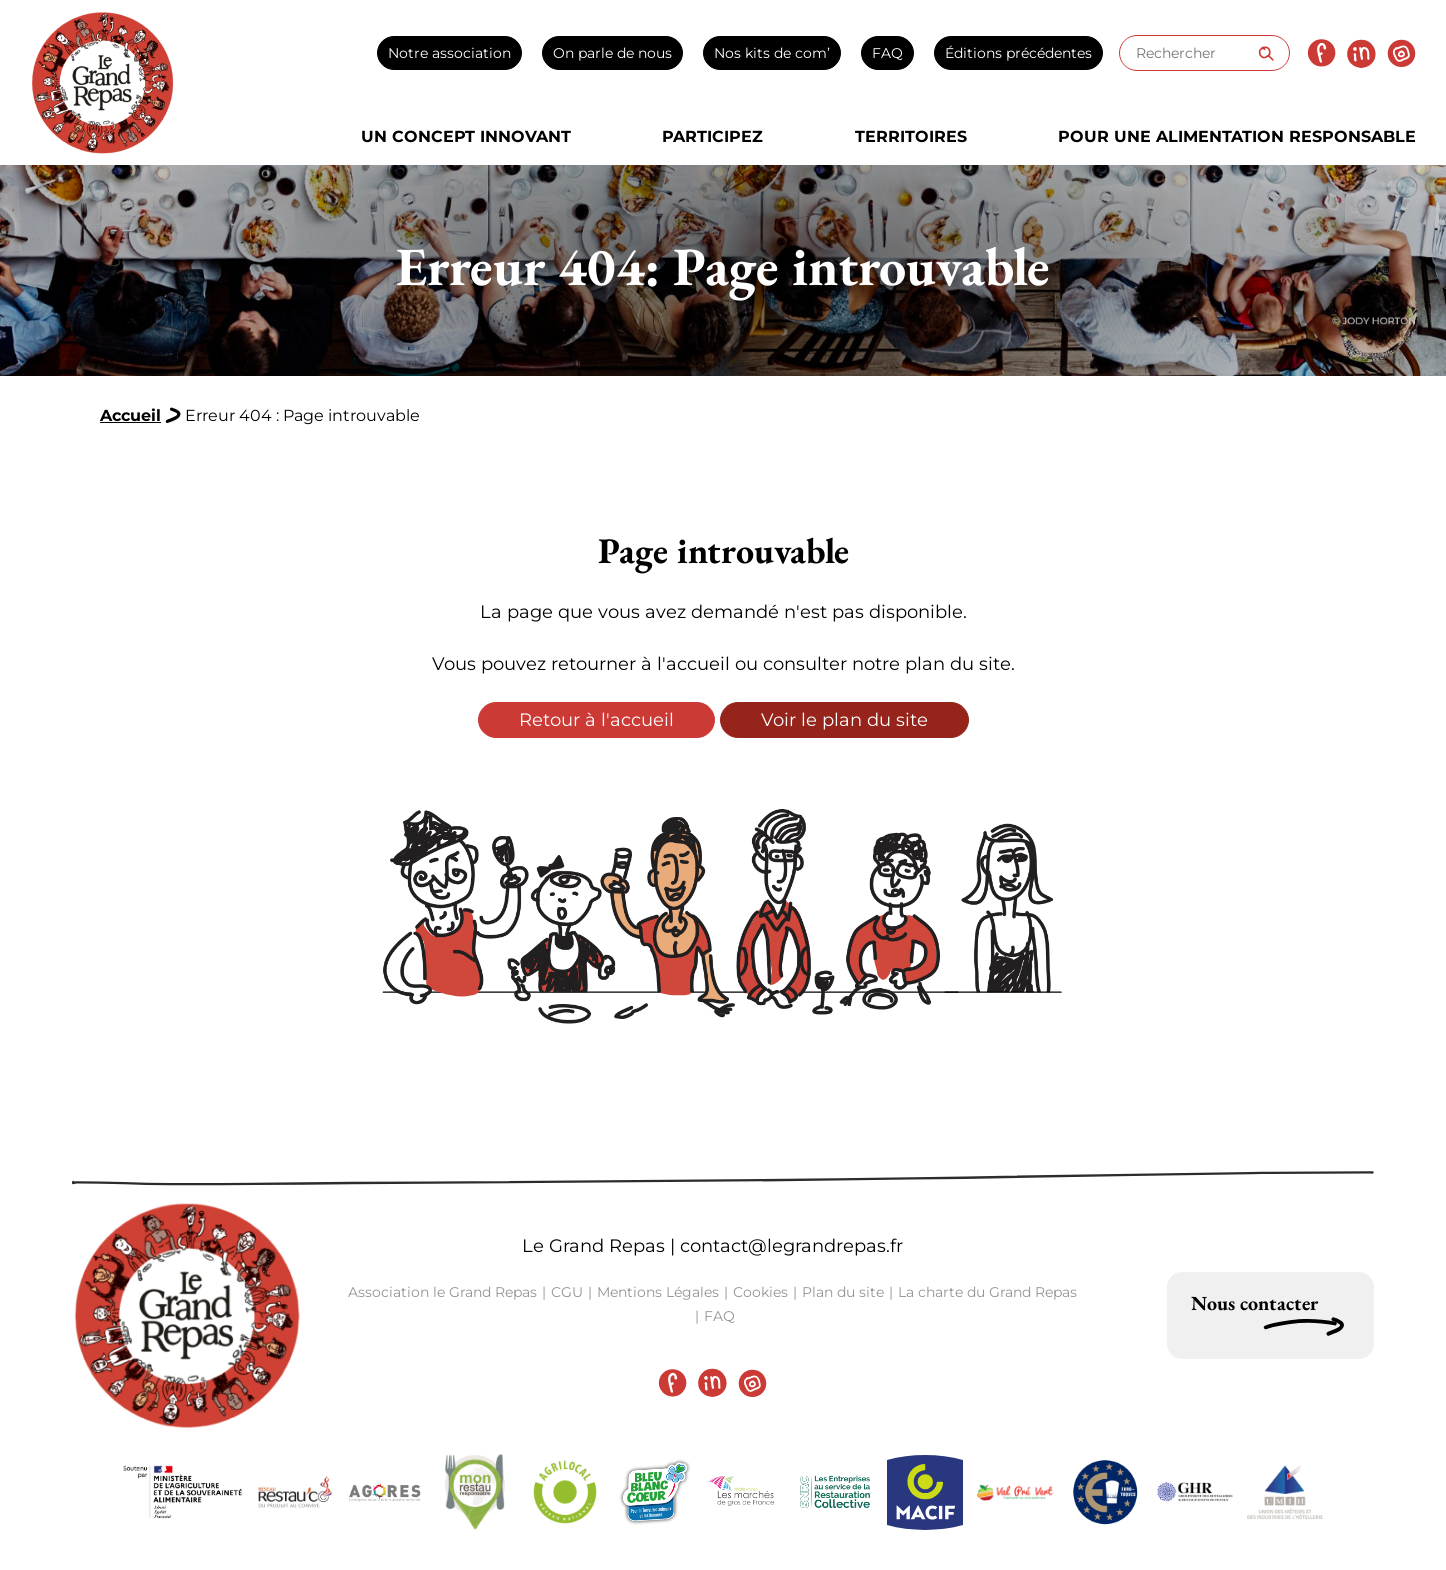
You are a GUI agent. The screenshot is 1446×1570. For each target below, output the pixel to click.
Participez (712, 136)
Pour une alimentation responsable (1237, 136)
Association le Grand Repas (442, 1292)
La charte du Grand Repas (987, 1292)
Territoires (911, 136)
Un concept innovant (466, 136)
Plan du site (843, 1292)
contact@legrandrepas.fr (791, 1246)
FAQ (887, 53)
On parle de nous (612, 53)
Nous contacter (1254, 1303)
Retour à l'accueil (596, 720)
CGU (567, 1292)
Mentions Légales (658, 1292)
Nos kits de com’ (772, 53)
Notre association (449, 53)
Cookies (760, 1292)
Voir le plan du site (844, 720)
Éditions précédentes (1018, 53)
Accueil (130, 415)
